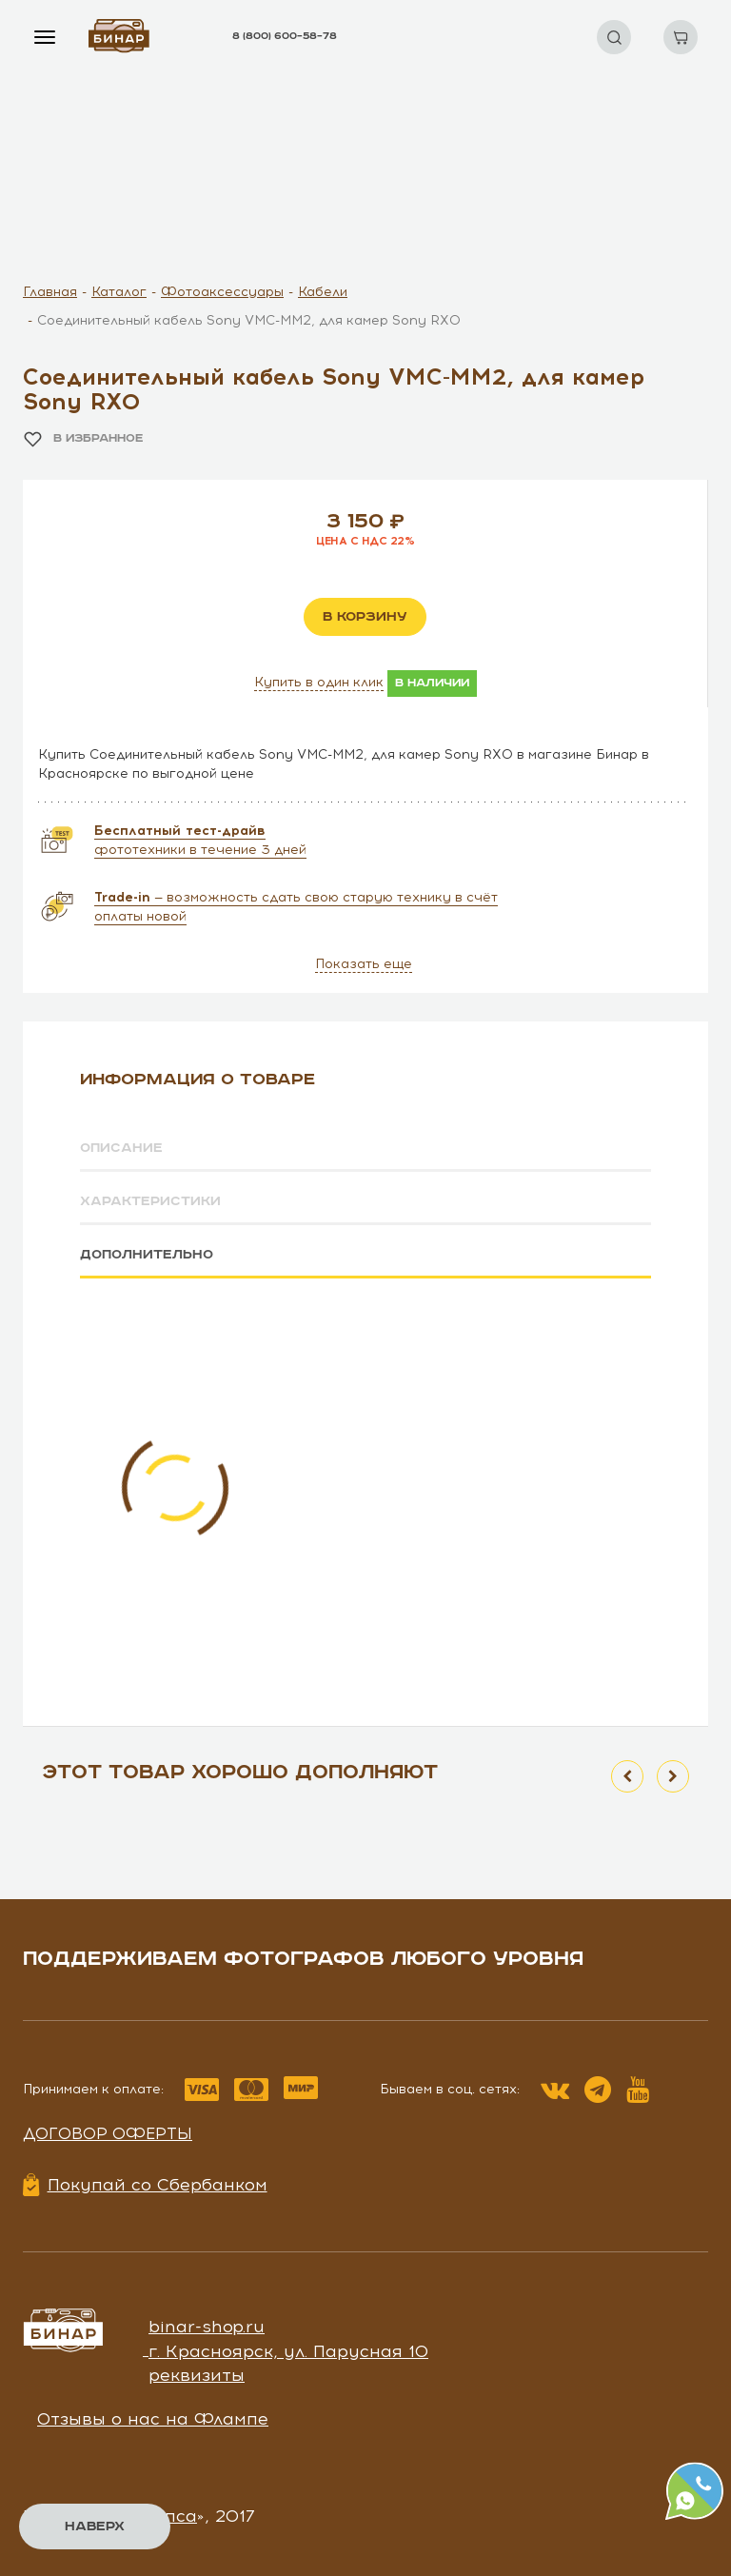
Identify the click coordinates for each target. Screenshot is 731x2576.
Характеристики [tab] (150, 1201)
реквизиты (196, 2375)
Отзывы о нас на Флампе (152, 2418)
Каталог (119, 292)
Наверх (95, 2526)
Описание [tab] (121, 1148)
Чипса (169, 2515)
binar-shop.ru (206, 2325)
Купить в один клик (319, 682)
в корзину (365, 616)
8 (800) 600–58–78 (284, 36)
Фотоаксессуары (222, 292)
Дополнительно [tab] (146, 1253)
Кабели (322, 292)
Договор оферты (107, 2132)
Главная (50, 292)
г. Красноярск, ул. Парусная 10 (288, 2350)
